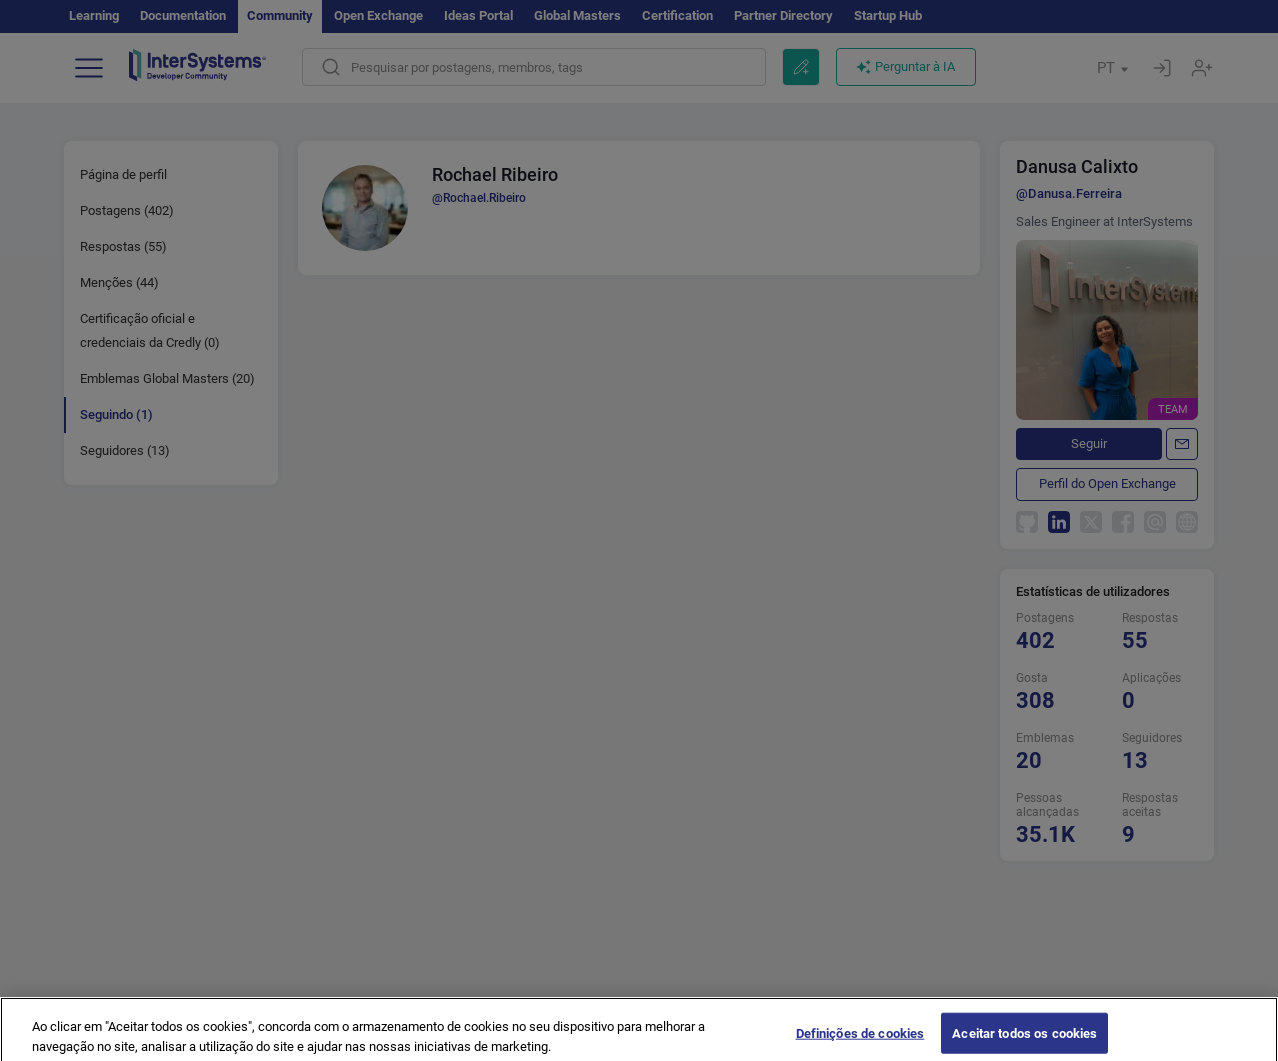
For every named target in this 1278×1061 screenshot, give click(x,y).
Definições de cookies (860, 1040)
